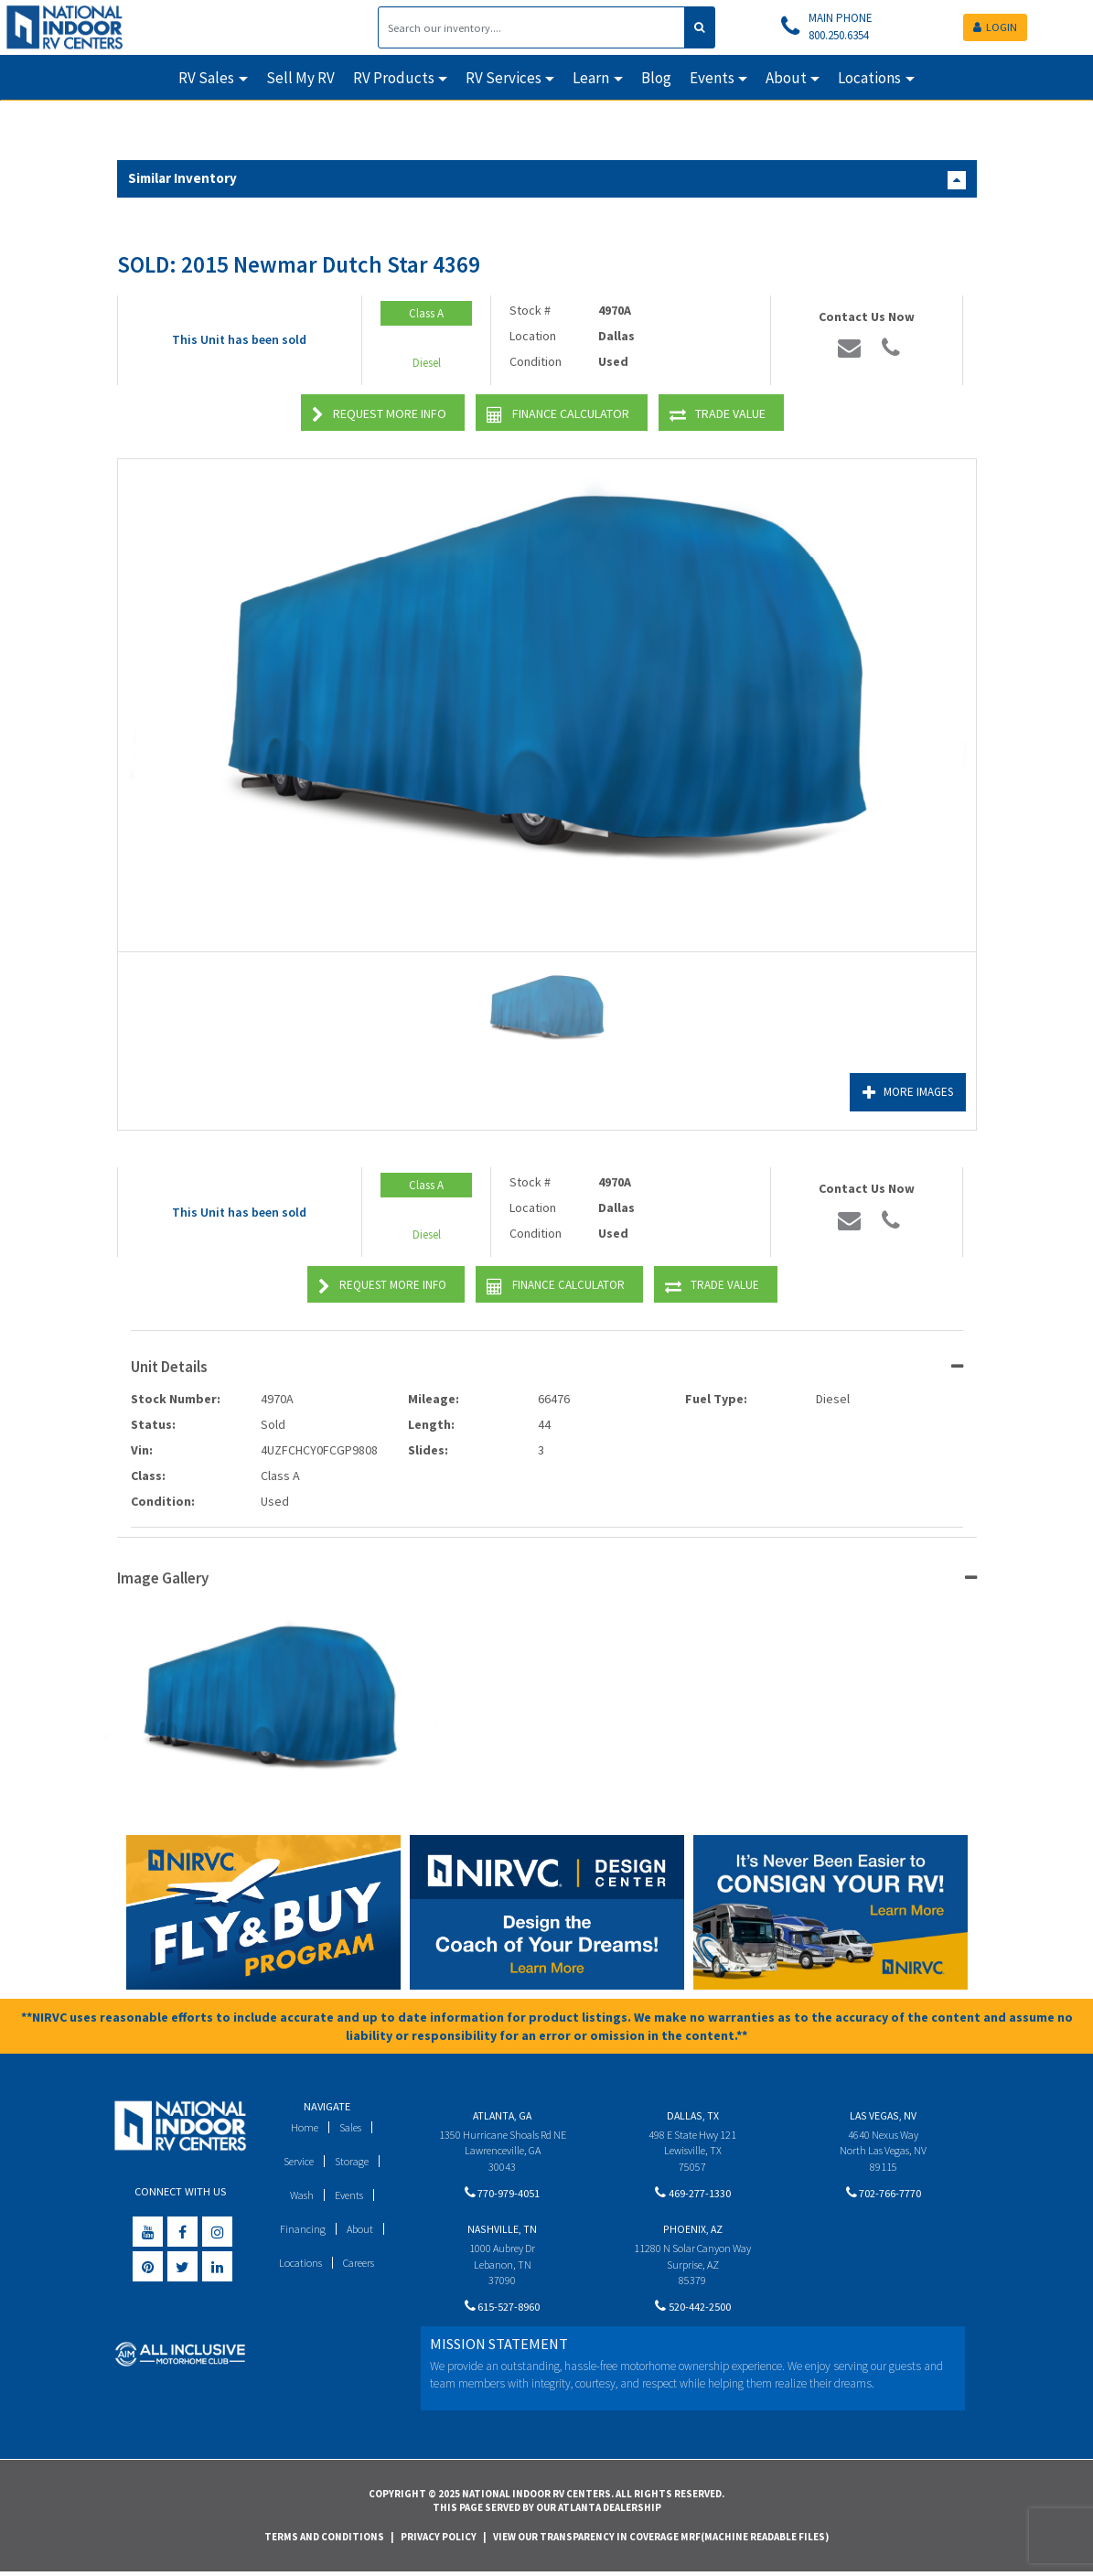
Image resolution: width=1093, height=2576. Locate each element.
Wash (299, 2195)
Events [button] (712, 78)
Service (298, 2161)
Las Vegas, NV (883, 2115)
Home (303, 2127)
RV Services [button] (503, 78)
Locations (297, 2262)
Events (350, 2195)
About (360, 2229)
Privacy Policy (439, 2539)
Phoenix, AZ (693, 2231)
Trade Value (718, 415)
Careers (359, 2262)
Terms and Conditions (324, 2539)
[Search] (531, 27)
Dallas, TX (693, 2115)
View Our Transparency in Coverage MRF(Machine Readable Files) (661, 2539)
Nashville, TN (502, 2231)
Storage (354, 2161)
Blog (656, 78)
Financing (301, 2229)
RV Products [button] (393, 78)
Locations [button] (869, 78)
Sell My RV (300, 78)
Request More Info (379, 415)
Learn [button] (591, 78)
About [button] (786, 78)
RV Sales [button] (206, 78)
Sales (351, 2127)
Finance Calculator (558, 415)
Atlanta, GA (502, 2115)
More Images (904, 1093)
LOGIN (995, 27)
